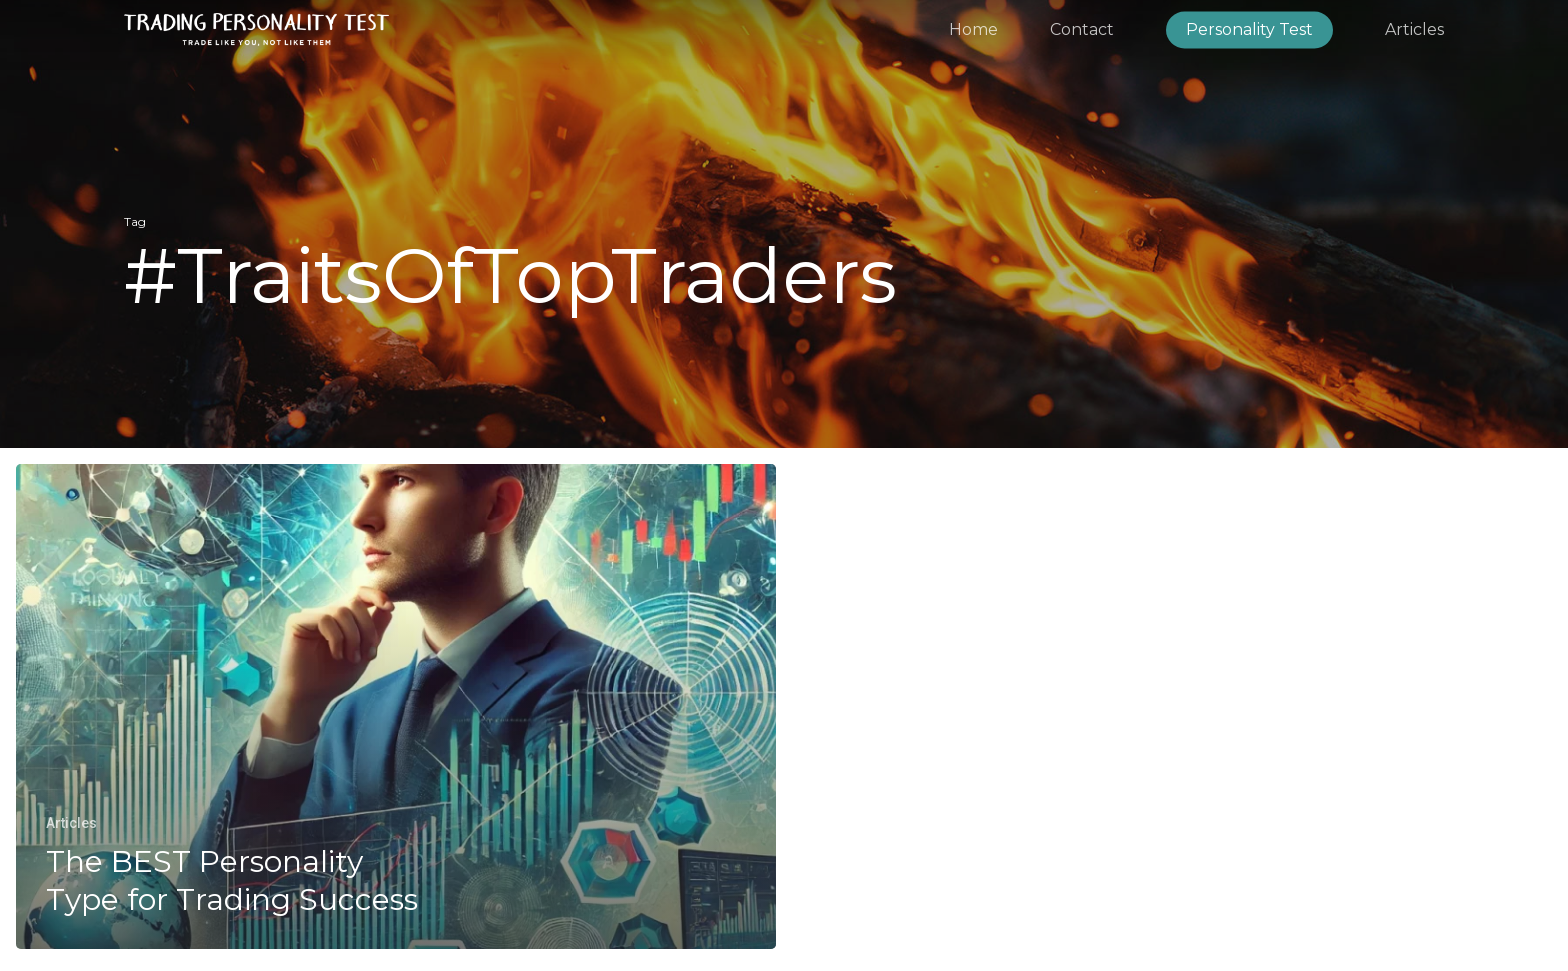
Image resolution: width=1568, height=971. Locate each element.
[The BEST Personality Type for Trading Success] (396, 707)
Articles (71, 823)
